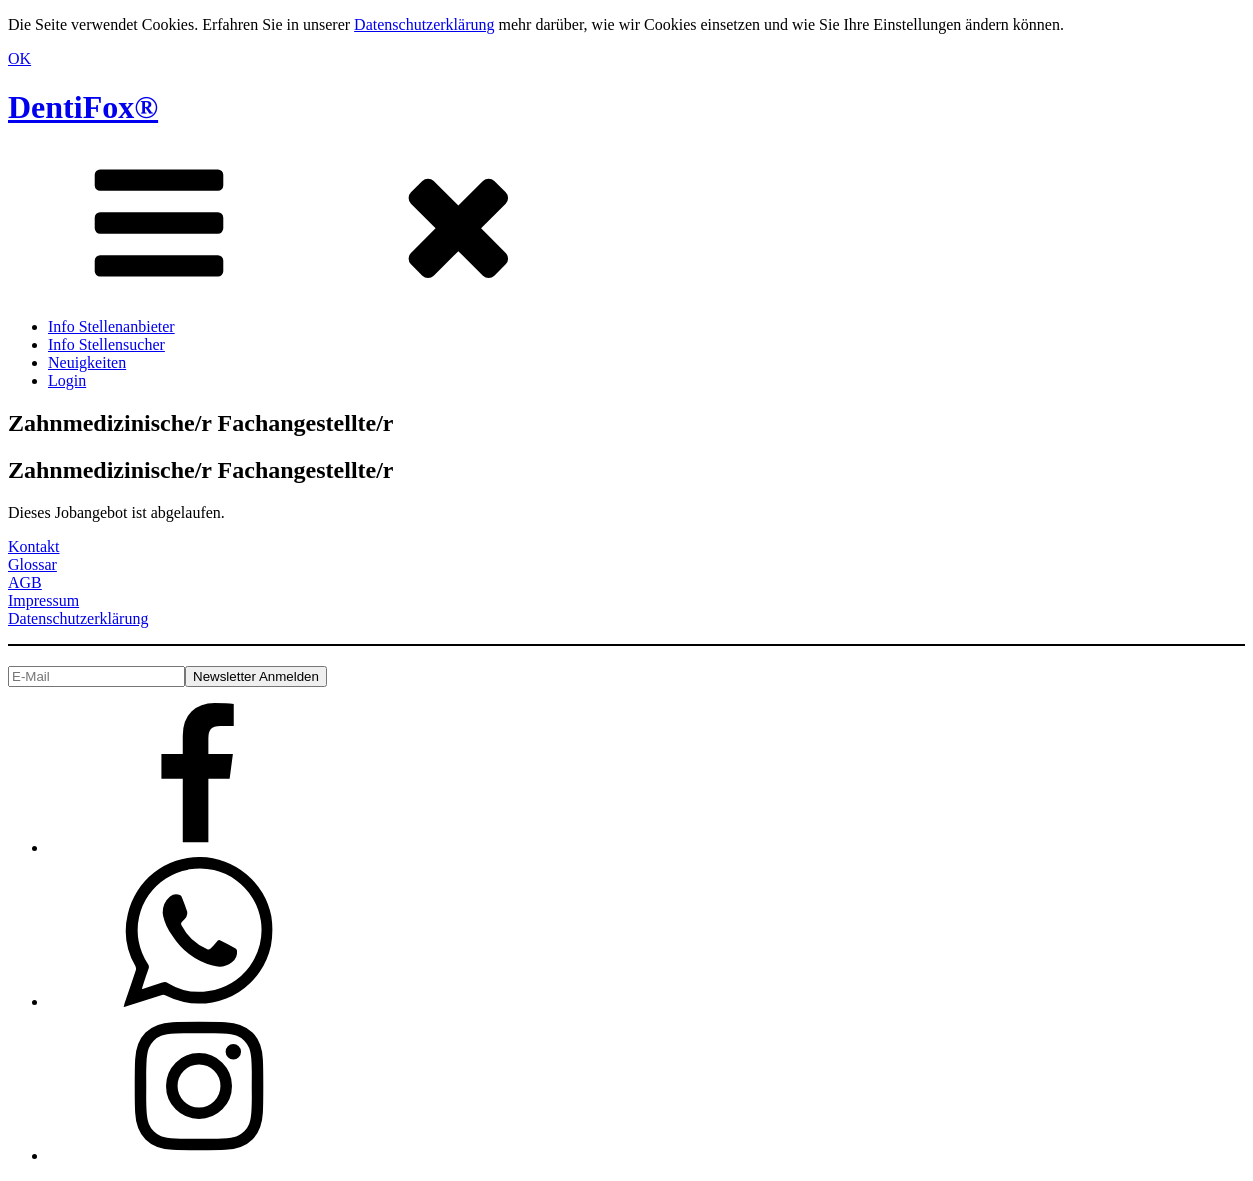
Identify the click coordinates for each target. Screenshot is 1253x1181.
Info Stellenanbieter (111, 326)
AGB (25, 582)
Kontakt (34, 546)
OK (19, 58)
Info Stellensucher (106, 344)
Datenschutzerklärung (424, 24)
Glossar (32, 564)
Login (67, 380)
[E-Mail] (96, 676)
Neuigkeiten (87, 362)
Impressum (43, 600)
